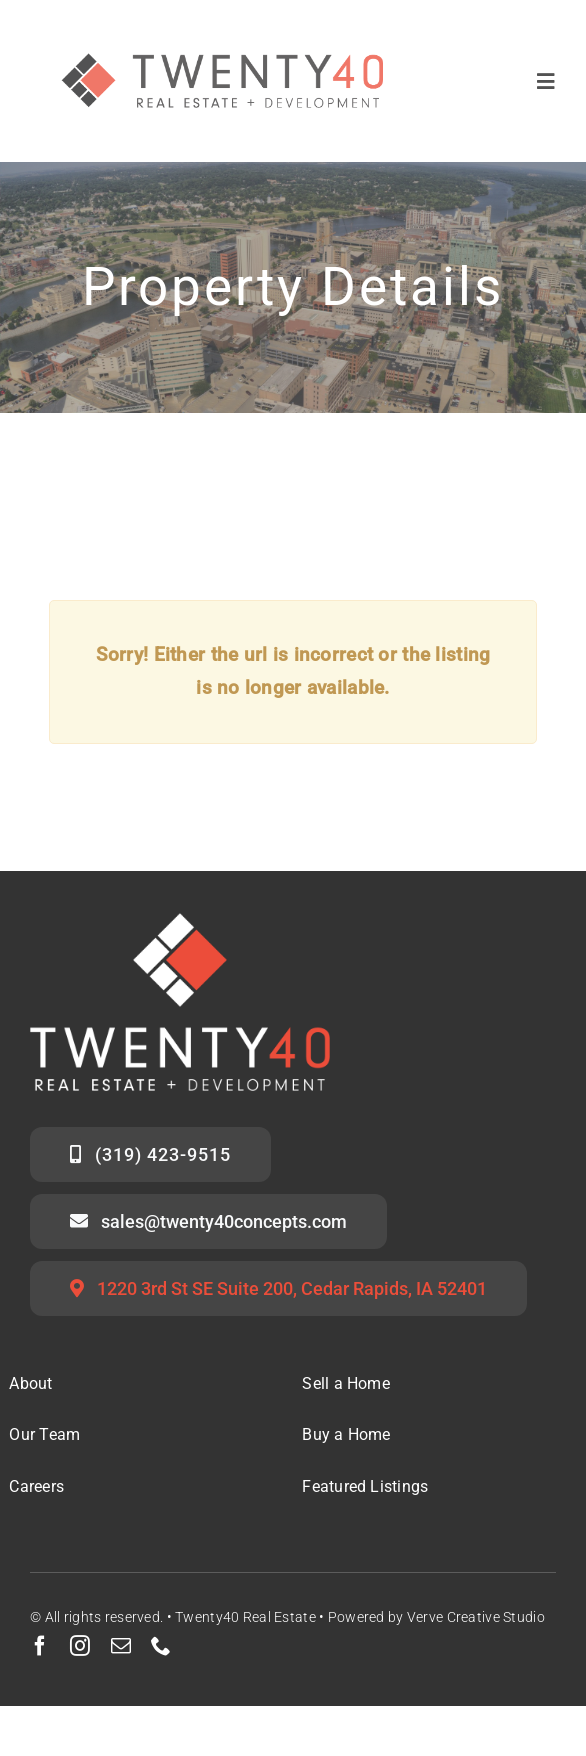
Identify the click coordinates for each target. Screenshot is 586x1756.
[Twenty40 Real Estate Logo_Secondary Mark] (224, 29)
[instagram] (80, 1646)
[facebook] (40, 1646)
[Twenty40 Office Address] (278, 1288)
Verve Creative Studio (476, 1617)
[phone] (161, 1646)
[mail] (121, 1646)
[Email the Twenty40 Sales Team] (208, 1221)
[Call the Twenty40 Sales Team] (150, 1154)
